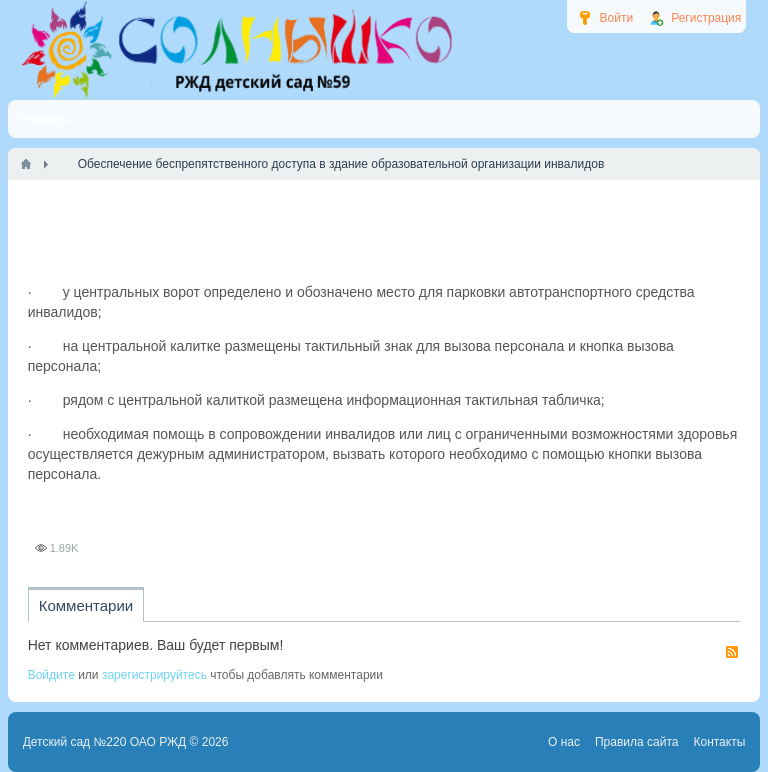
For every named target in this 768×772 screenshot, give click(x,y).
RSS (732, 652)
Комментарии (86, 605)
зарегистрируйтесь (154, 675)
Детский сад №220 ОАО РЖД (105, 742)
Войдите (51, 675)
